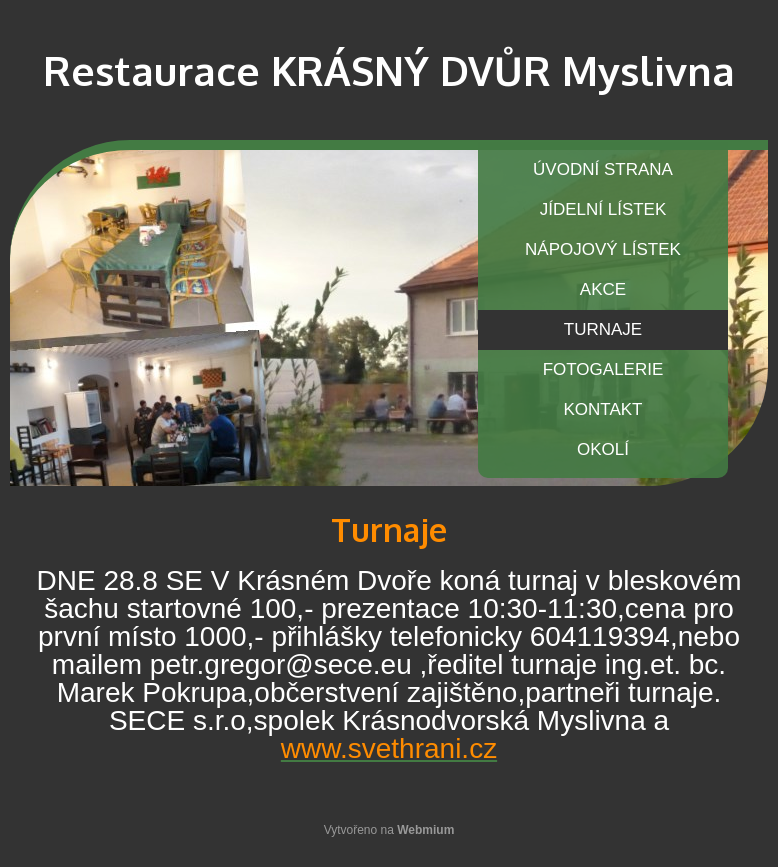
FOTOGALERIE (603, 369)
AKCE (603, 289)
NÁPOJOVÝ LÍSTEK (603, 249)
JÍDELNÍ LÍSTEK (603, 209)
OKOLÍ (603, 449)
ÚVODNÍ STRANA (603, 169)
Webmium (425, 830)
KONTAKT (602, 409)
